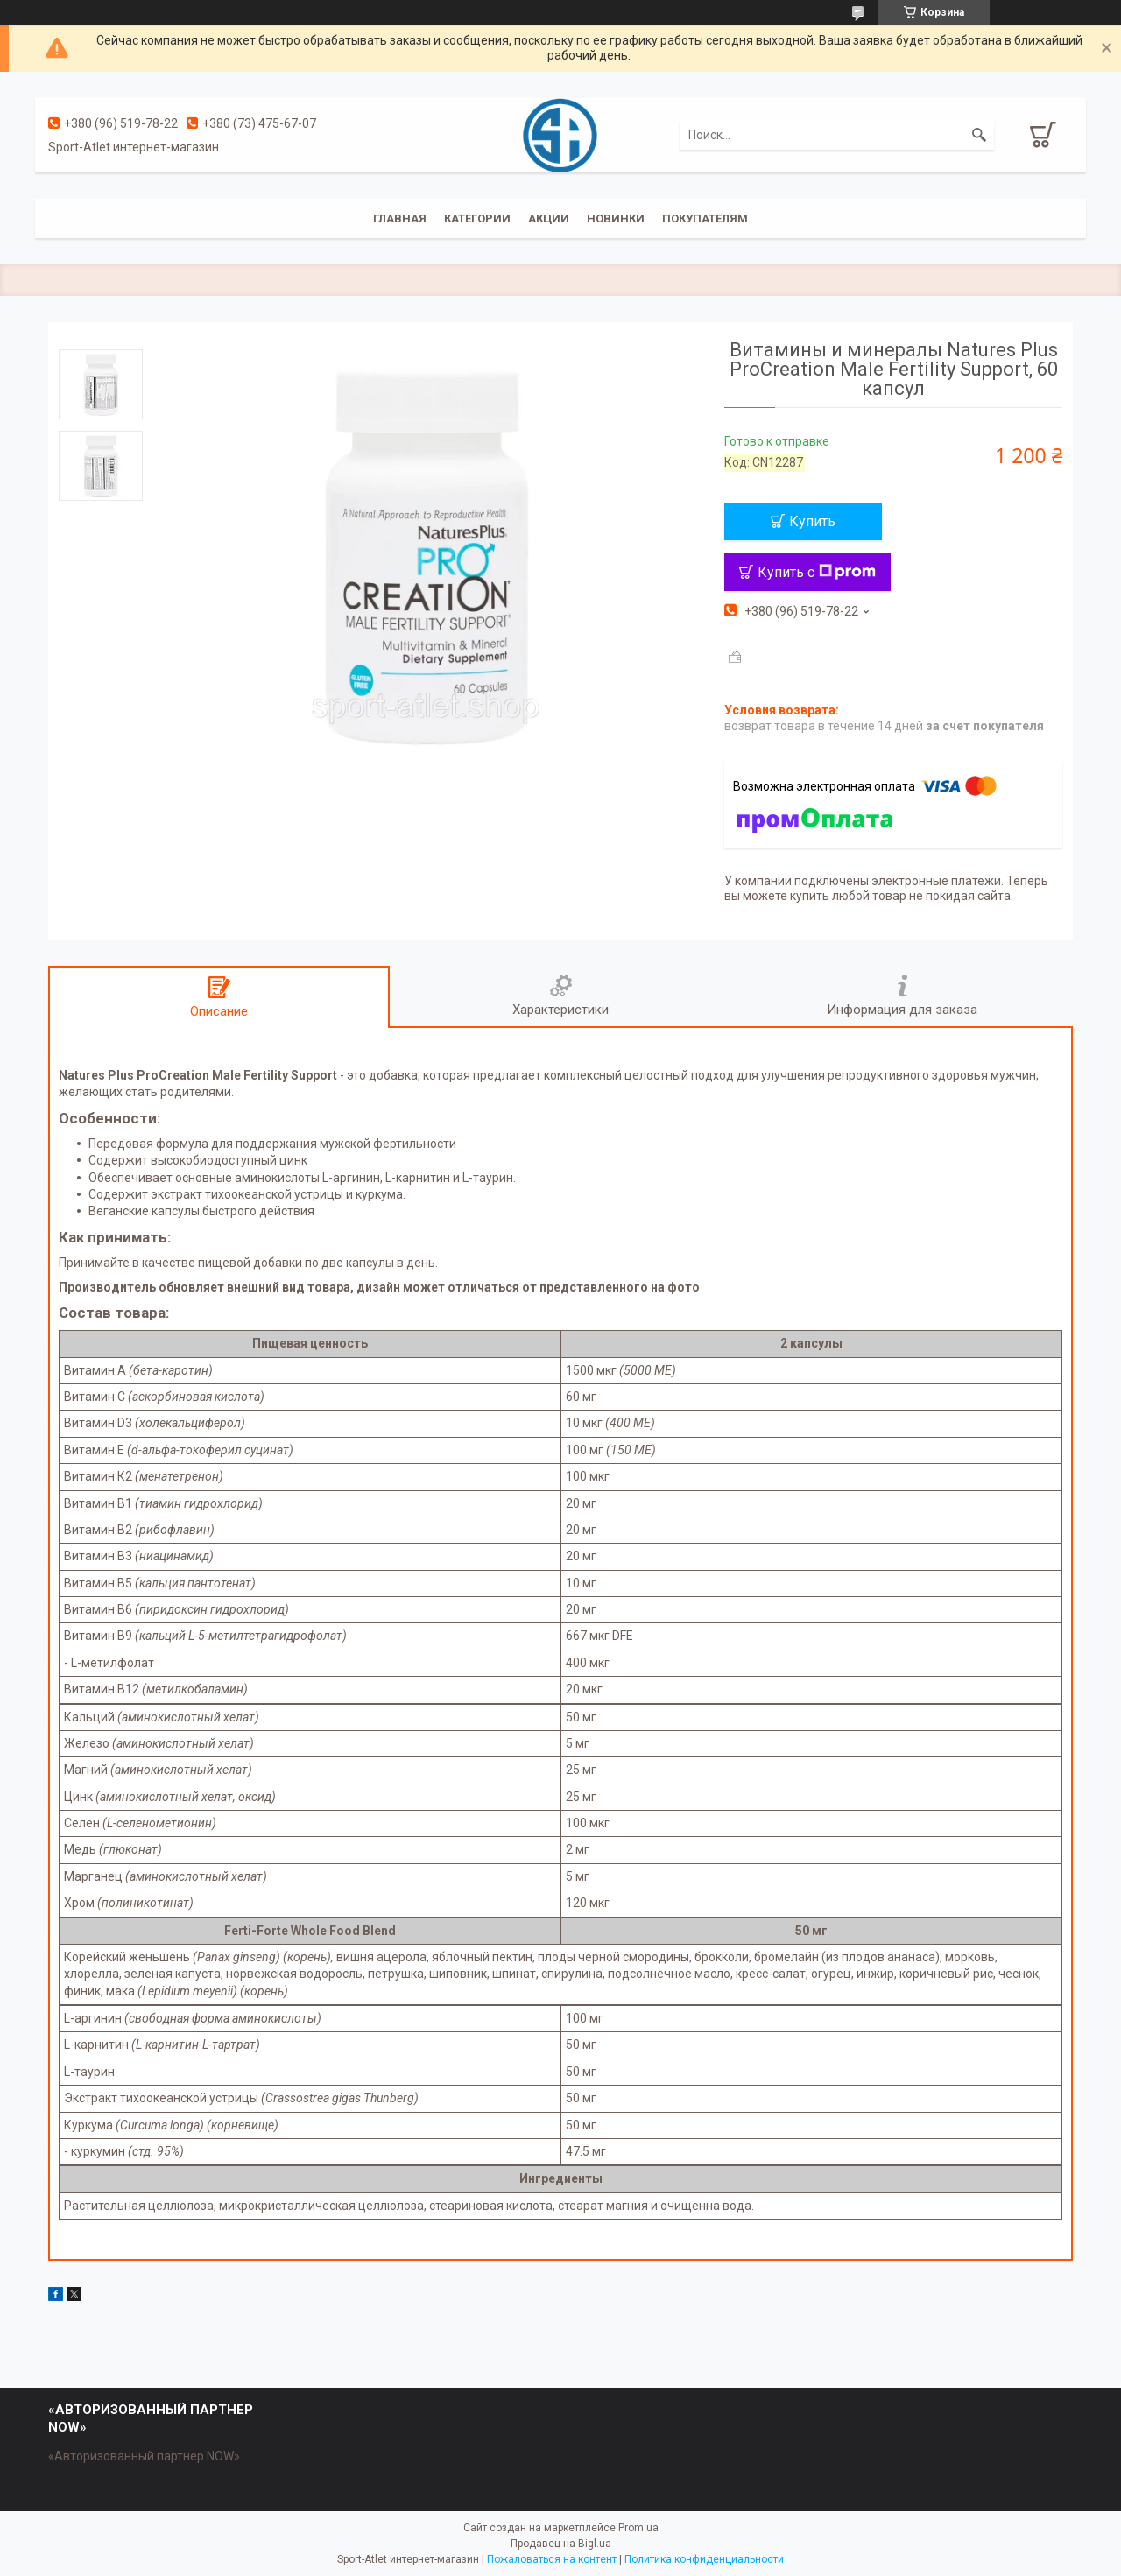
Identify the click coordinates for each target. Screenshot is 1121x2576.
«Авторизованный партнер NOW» (144, 2456)
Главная (400, 218)
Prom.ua (638, 2528)
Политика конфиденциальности (704, 2559)
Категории (477, 218)
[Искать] (979, 135)
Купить (812, 521)
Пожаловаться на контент (552, 2559)
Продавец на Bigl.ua (561, 2543)
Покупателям (705, 218)
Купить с (817, 572)
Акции (548, 218)
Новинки (616, 218)
